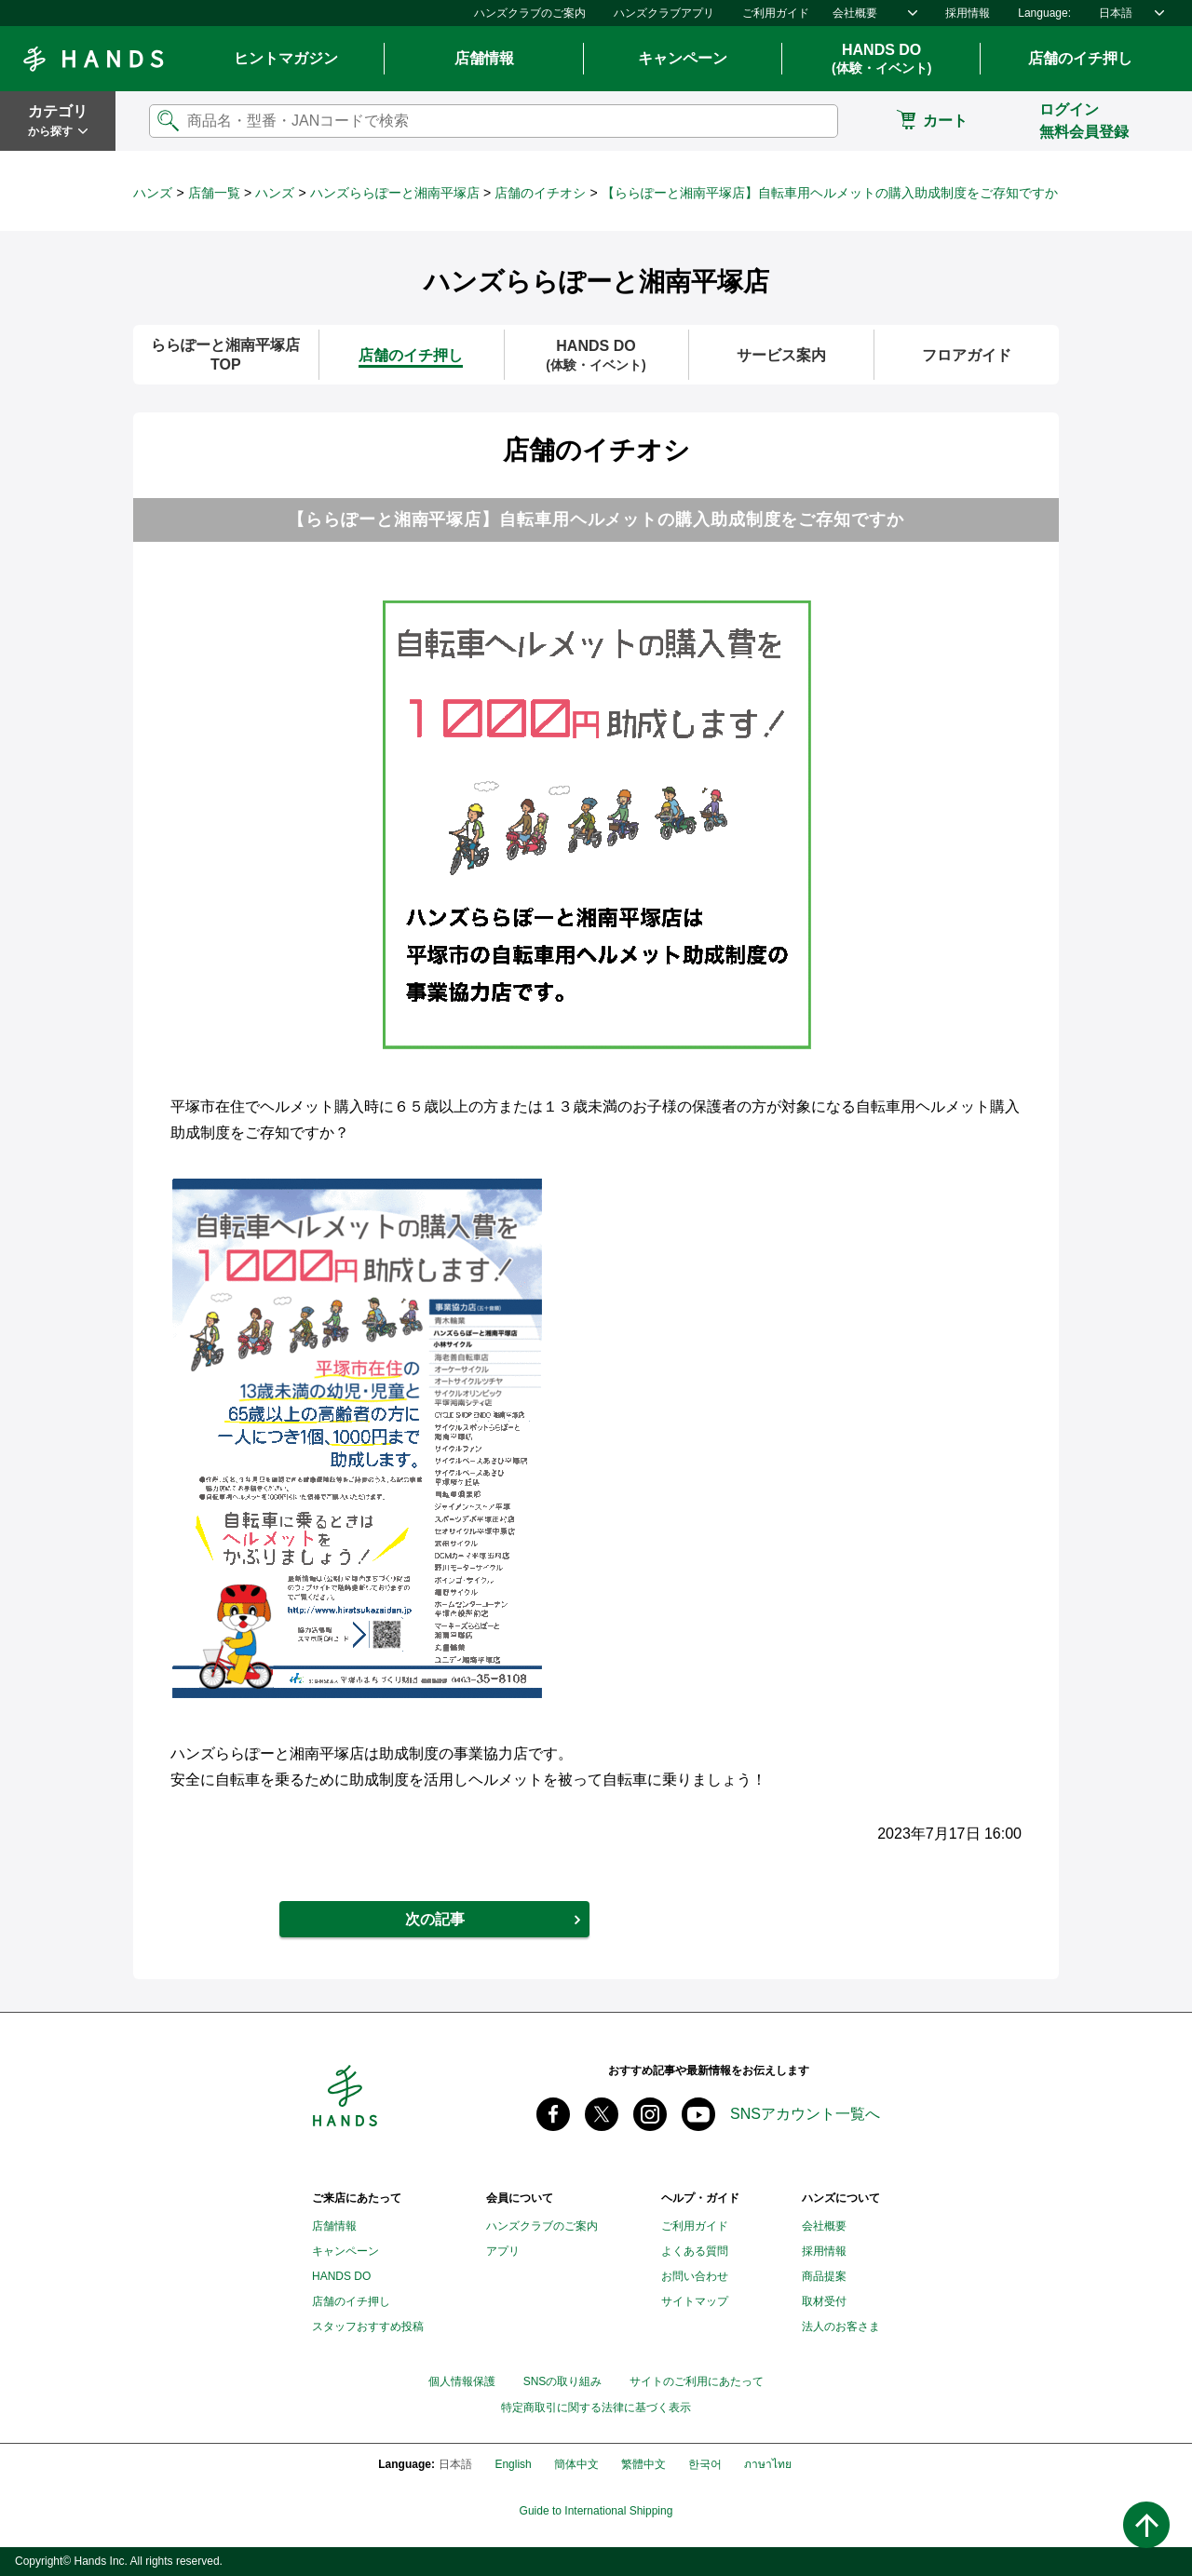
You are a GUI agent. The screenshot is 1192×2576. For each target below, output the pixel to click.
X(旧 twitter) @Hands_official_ (601, 2114)
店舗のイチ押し (1080, 58)
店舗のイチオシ (540, 192)
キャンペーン (682, 58)
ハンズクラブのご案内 (530, 13)
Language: (1044, 13)
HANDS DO (881, 59)
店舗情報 (484, 58)
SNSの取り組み (563, 2381)
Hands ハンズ (93, 58)
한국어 (705, 2464)
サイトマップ (694, 2301)
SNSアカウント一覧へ (805, 2114)
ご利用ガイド (775, 13)
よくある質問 (694, 2251)
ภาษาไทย (768, 2464)
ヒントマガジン (286, 58)
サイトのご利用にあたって (697, 2381)
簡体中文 (576, 2464)
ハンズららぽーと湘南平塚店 (395, 192)
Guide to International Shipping (596, 2511)
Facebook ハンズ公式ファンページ (553, 2114)
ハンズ (152, 192)
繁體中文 (643, 2464)
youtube (698, 2114)
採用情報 (967, 13)
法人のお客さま (841, 2326)
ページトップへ (1146, 2525)
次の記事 (435, 1919)
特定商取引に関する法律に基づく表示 (596, 2408)
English (512, 2464)
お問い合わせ (694, 2276)
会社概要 (855, 13)
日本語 (1115, 13)
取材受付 (824, 2301)
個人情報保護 (461, 2381)
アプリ (503, 2251)
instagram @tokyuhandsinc (650, 2114)
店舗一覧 (214, 192)
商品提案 (824, 2276)
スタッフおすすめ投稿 (368, 2326)
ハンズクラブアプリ (664, 13)
